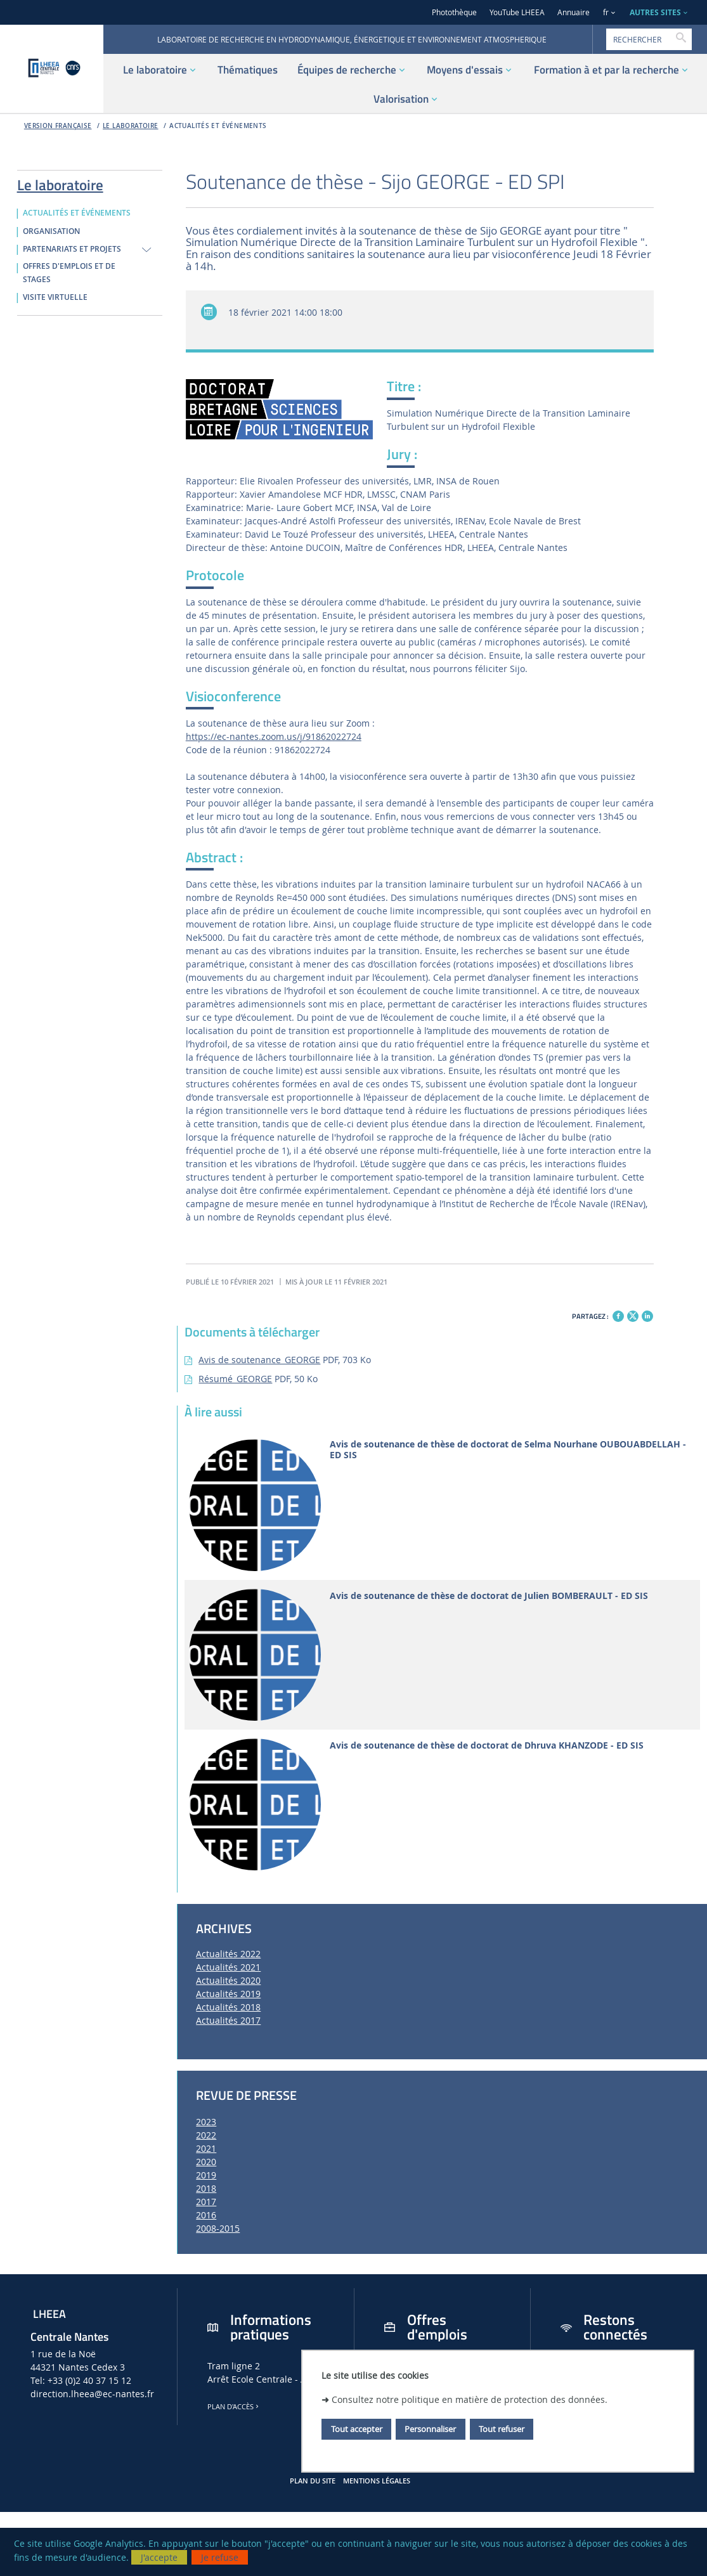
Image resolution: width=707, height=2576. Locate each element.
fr (606, 12)
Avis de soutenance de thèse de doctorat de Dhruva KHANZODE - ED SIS (487, 1745)
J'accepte (159, 2557)
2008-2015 (218, 2228)
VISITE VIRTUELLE (55, 297)
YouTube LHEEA (517, 12)
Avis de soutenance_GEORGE (259, 1360)
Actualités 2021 (228, 1967)
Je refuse (219, 2557)
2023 (206, 2122)
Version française (58, 126)
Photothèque (454, 12)
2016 (206, 2215)
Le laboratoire (131, 126)
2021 (206, 2148)
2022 (206, 2135)
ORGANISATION (51, 231)
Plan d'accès (234, 2406)
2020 (206, 2162)
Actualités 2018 (228, 2007)
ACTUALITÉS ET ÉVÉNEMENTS (217, 126)
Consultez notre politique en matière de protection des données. (469, 2399)
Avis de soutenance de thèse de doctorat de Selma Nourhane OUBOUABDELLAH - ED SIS (508, 1450)
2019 (206, 2175)
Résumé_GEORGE (235, 1379)
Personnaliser (430, 2429)
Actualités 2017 (228, 2020)
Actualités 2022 (228, 1954)
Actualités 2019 (228, 1994)
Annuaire (573, 12)
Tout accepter (356, 2429)
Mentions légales (376, 2480)
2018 (206, 2188)
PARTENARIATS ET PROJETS (72, 249)
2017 (206, 2202)
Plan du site (312, 2480)
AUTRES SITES (655, 12)
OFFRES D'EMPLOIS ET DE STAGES (69, 273)
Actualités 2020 (228, 1980)
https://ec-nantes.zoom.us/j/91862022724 (273, 736)
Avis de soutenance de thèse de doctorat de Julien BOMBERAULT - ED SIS (489, 1596)
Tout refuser (501, 2429)
